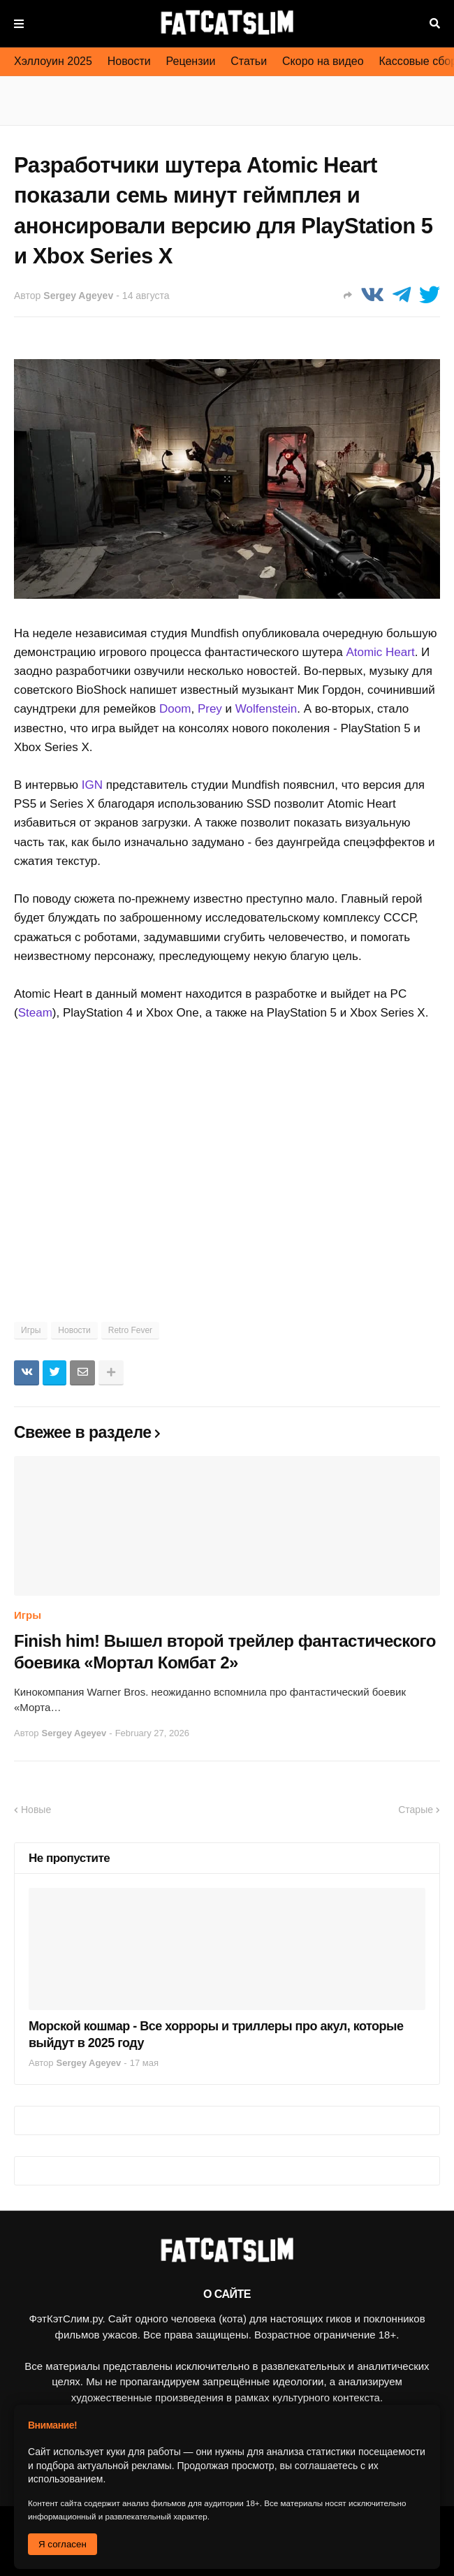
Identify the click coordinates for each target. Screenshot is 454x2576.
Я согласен (62, 2544)
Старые (415, 1809)
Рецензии (191, 61)
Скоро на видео (323, 61)
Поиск (435, 23)
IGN (92, 785)
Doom (175, 708)
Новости (129, 61)
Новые (36, 1809)
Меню (19, 23)
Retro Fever (130, 1330)
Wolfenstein (266, 708)
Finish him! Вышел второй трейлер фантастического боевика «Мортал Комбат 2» (225, 1651)
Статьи (248, 61)
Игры (31, 1330)
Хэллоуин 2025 (53, 61)
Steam (35, 1012)
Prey (210, 708)
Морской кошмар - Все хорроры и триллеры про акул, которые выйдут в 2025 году (216, 2034)
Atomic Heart (380, 652)
